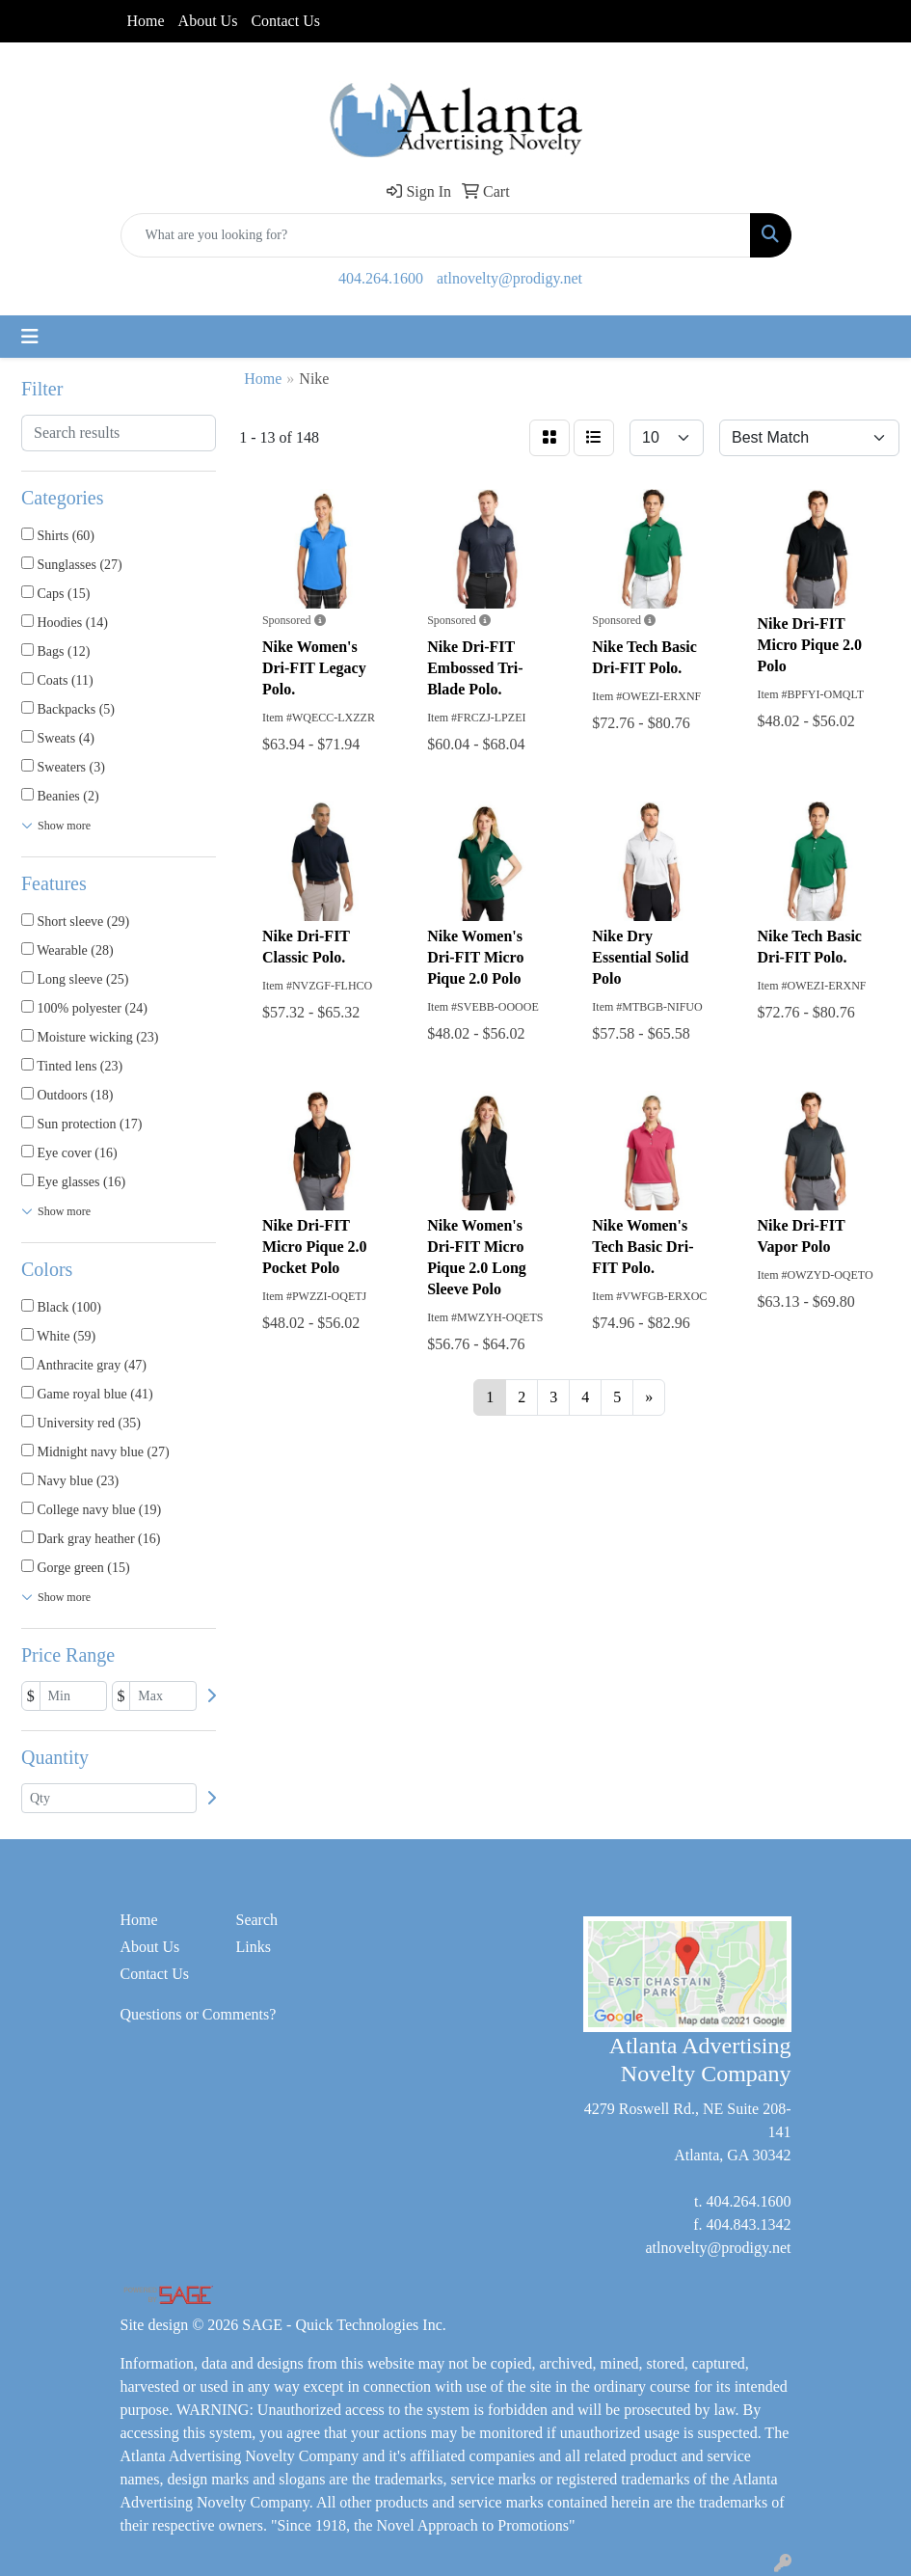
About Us (208, 21)
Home (146, 21)
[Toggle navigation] (30, 336)
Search (257, 1920)
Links (253, 1947)
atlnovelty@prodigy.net (509, 278)
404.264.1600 (380, 278)
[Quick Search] (436, 235)
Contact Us (285, 21)
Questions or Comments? (199, 2014)
